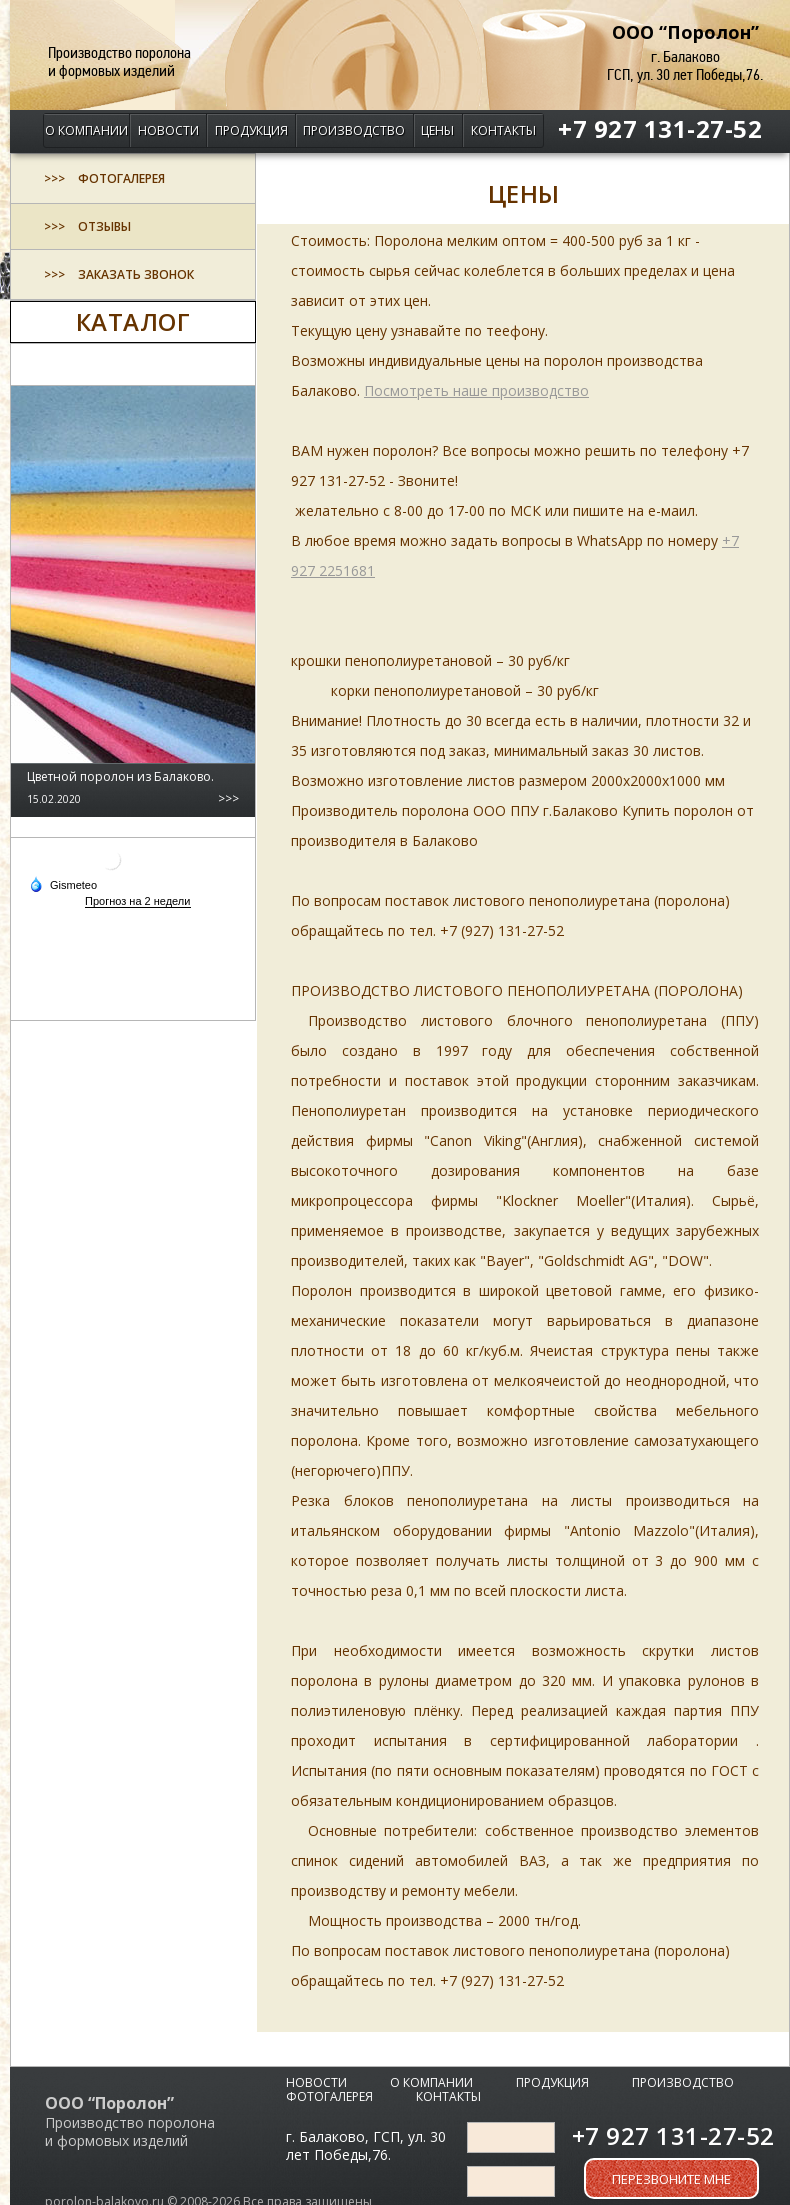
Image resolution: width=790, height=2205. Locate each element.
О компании (86, 130)
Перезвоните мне (671, 2179)
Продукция (251, 130)
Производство (354, 130)
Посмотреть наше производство (476, 390)
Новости (168, 130)
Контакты (503, 130)
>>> (228, 799)
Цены (437, 130)
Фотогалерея (329, 2096)
